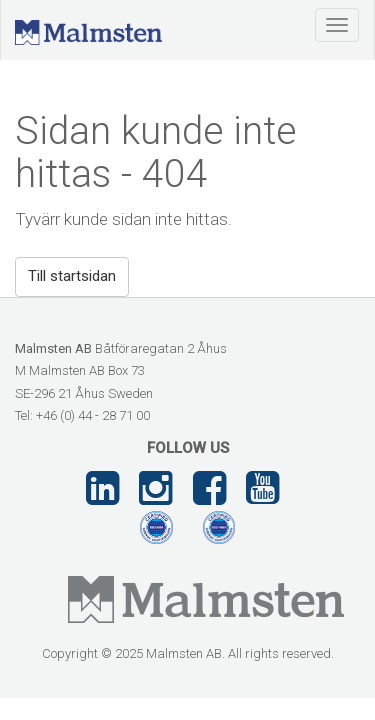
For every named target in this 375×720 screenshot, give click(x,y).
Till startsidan (72, 276)
